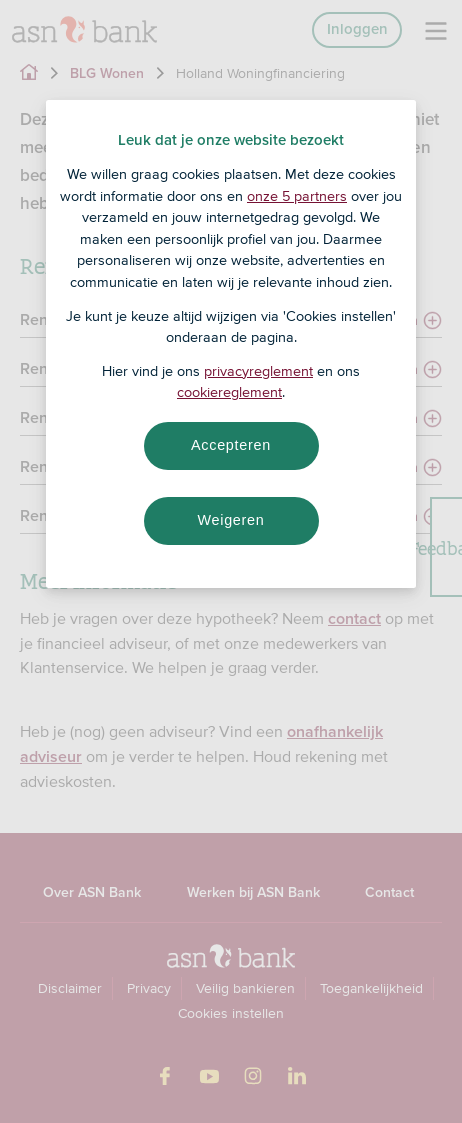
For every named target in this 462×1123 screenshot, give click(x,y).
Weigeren (230, 520)
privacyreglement (258, 371)
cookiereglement (229, 392)
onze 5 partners (297, 196)
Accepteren (231, 445)
